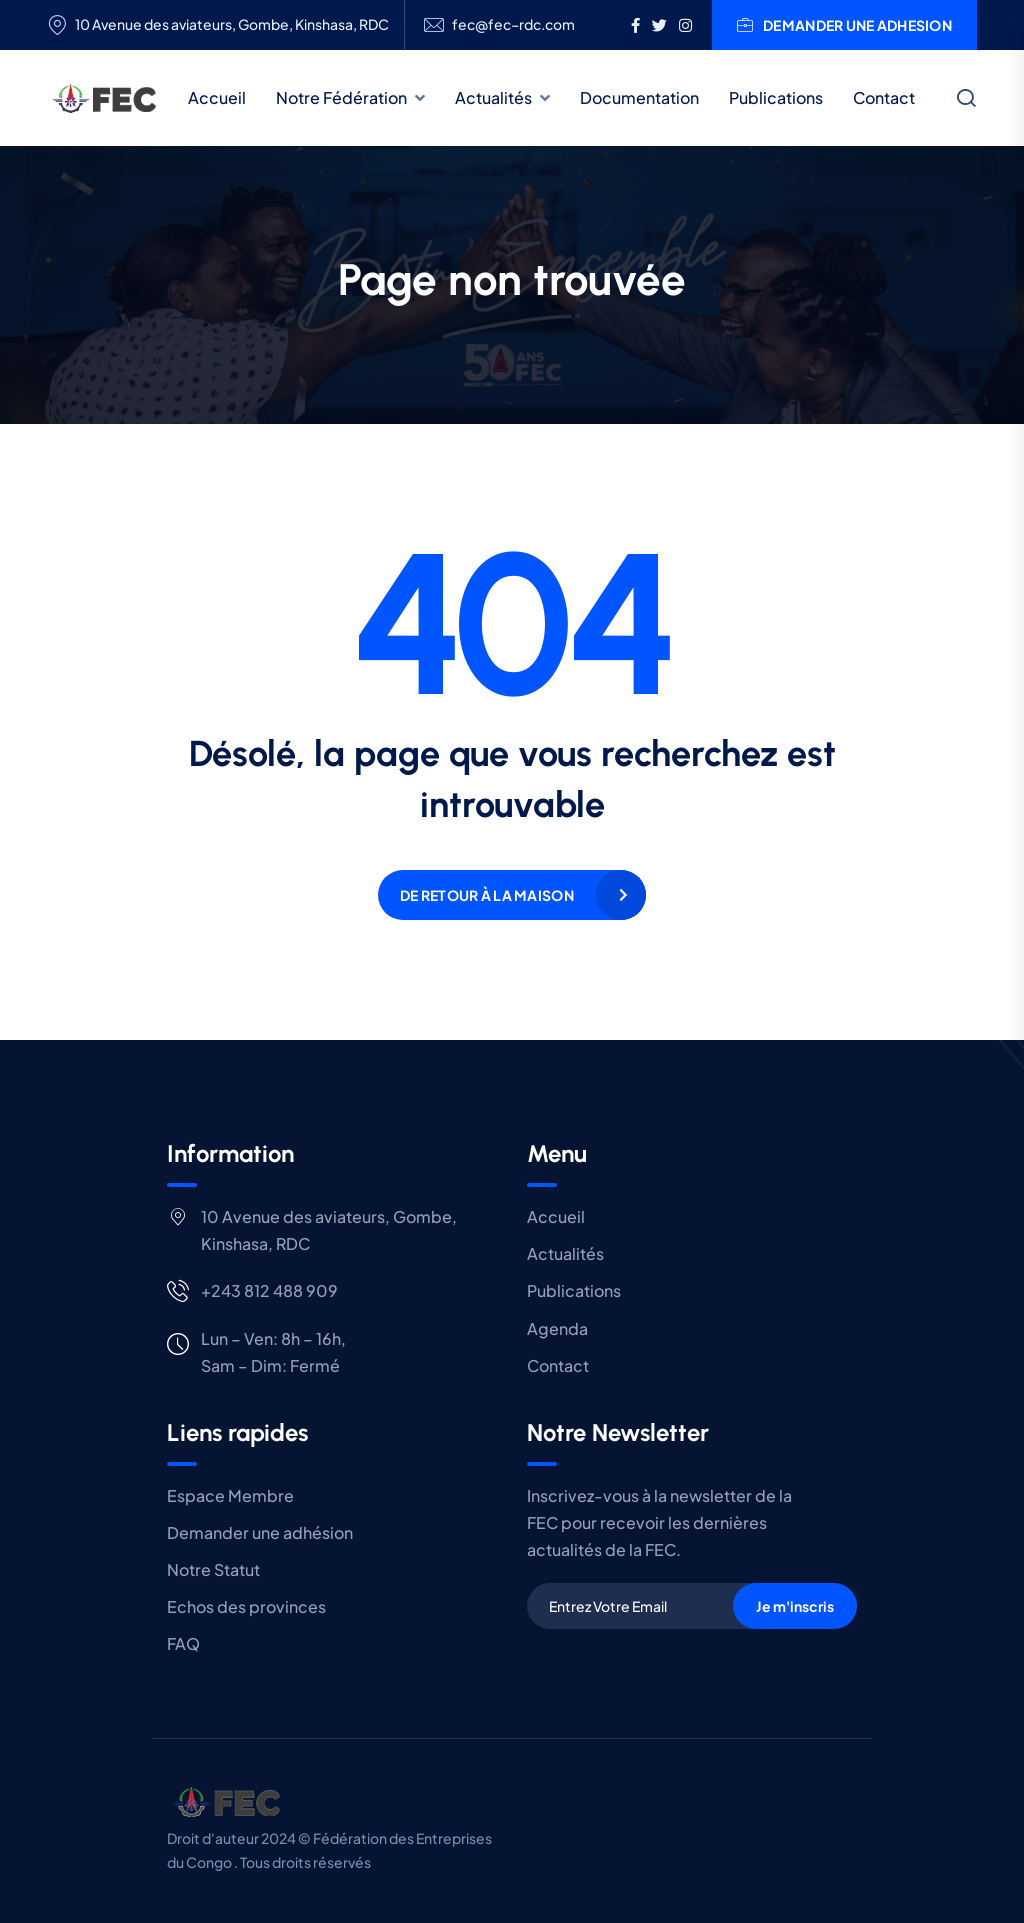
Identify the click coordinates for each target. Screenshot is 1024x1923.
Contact (884, 97)
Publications (776, 97)
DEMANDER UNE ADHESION (844, 25)
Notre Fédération (341, 97)
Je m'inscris (795, 1606)
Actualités (493, 97)
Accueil (217, 97)
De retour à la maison (487, 895)
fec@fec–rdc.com (513, 24)
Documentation (639, 97)
